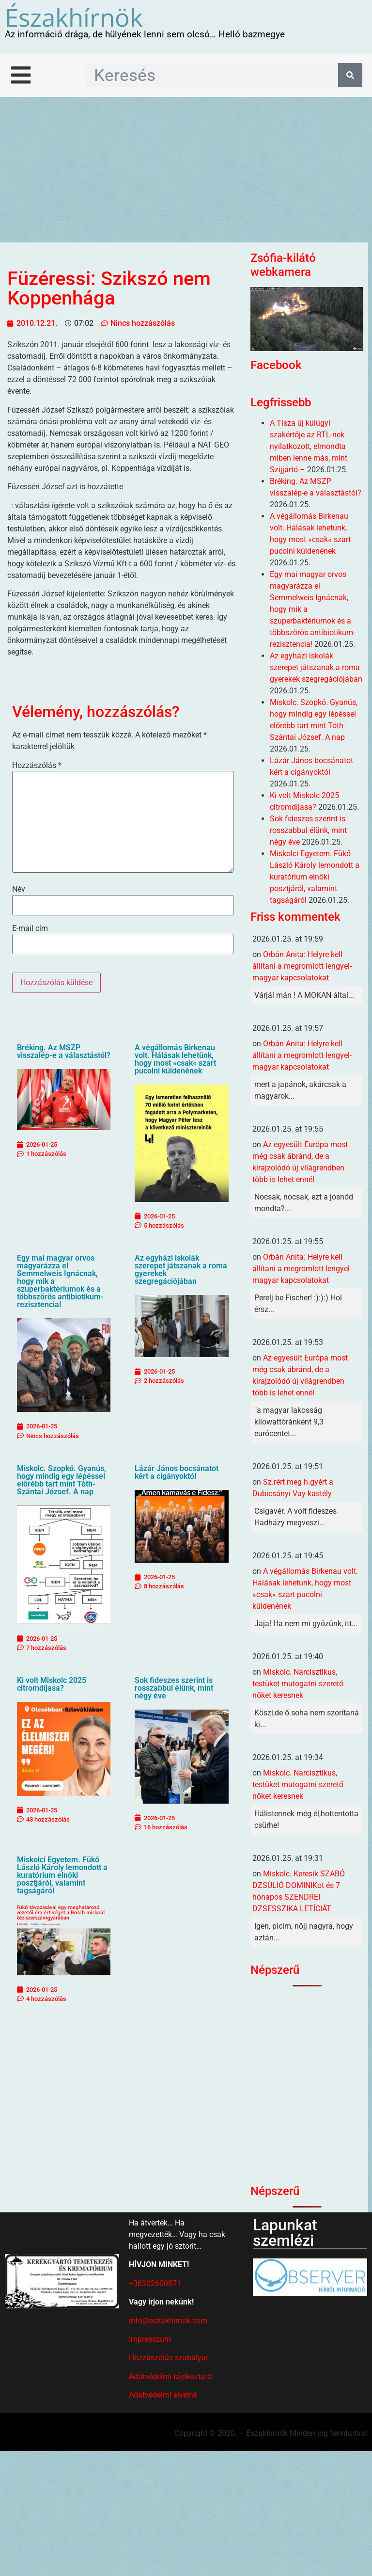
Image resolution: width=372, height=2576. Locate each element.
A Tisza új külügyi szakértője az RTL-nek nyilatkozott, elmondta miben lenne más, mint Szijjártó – (308, 446)
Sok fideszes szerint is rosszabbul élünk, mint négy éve (174, 1688)
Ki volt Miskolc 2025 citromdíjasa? (51, 1684)
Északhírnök (74, 17)
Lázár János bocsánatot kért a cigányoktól (176, 1472)
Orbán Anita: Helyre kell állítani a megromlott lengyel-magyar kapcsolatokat (302, 966)
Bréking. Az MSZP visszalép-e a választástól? (63, 1051)
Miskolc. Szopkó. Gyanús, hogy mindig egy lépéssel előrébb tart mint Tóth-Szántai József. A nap (61, 1480)
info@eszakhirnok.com (168, 2320)
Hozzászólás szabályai (168, 2357)
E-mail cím (30, 928)
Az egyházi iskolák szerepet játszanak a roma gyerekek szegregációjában (181, 1269)
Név (18, 889)
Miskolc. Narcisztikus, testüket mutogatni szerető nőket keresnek (297, 1683)
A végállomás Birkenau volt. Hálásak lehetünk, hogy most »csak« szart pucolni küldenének (175, 1059)
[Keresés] (350, 75)
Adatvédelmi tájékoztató (170, 2376)
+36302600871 (155, 2283)
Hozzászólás (37, 765)
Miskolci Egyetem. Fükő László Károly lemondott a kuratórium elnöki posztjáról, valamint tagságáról (62, 1875)
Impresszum (150, 2339)
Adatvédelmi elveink (163, 2395)
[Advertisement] (186, 170)
